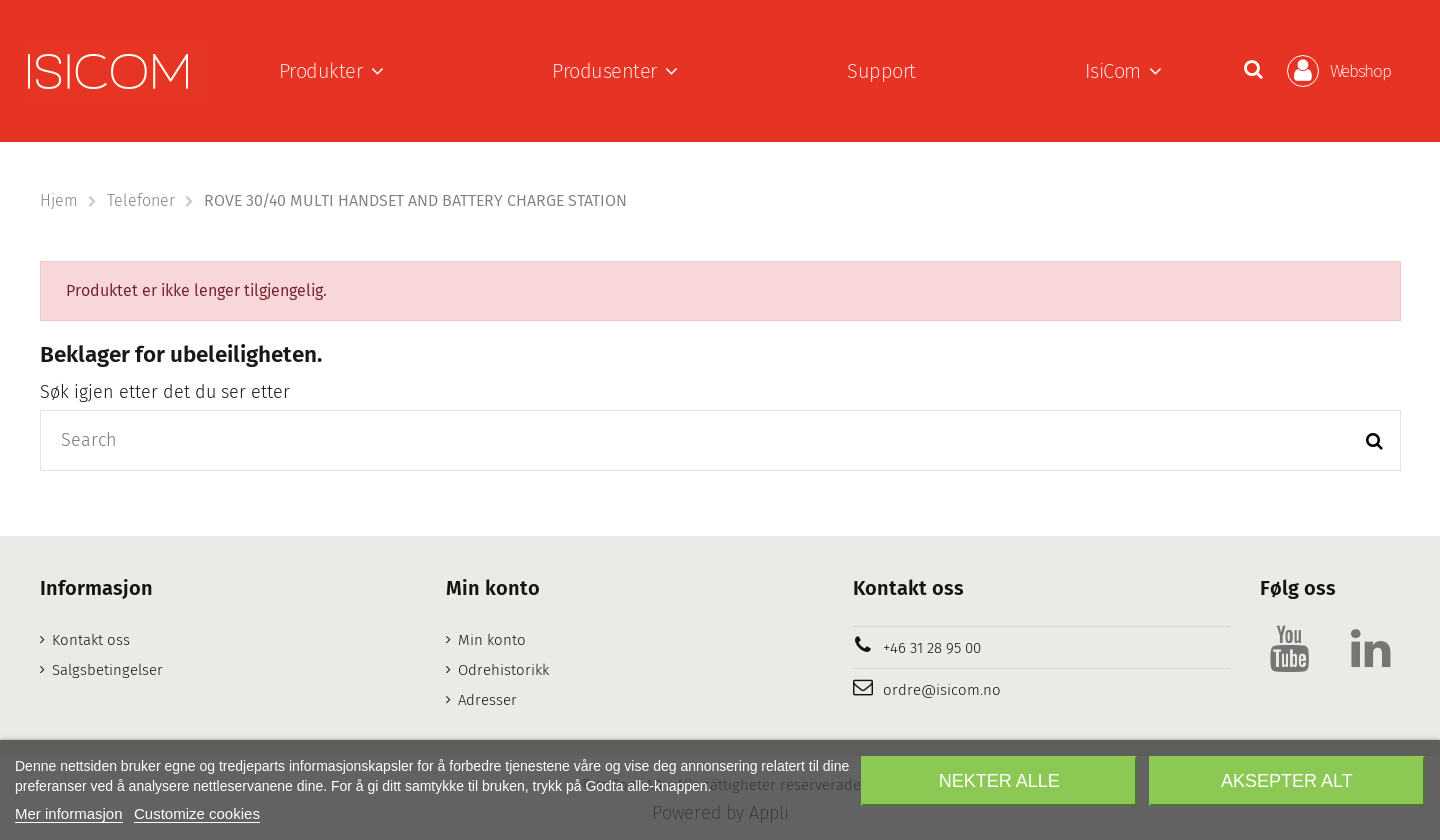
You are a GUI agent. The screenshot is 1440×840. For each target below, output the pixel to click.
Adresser (487, 700)
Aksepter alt (1287, 781)
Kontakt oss (91, 640)
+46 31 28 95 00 (932, 648)
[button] (331, 71)
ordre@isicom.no (942, 690)
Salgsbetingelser (107, 670)
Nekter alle (999, 781)
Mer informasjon (69, 813)
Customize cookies (197, 813)
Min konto (492, 640)
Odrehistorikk (503, 670)
